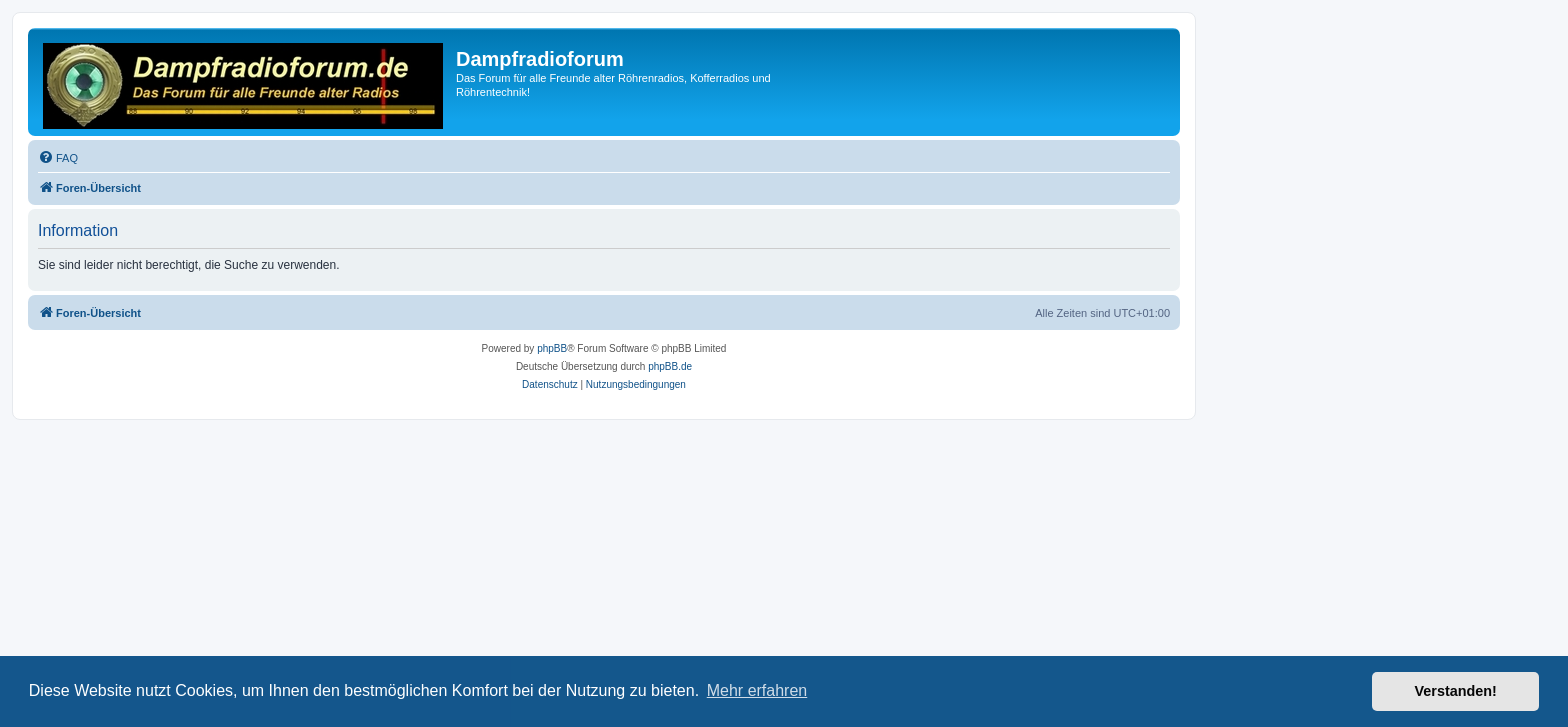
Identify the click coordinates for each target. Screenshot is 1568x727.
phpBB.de (670, 366)
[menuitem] (58, 158)
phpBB (552, 348)
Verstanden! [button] (1456, 691)
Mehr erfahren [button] (757, 690)
